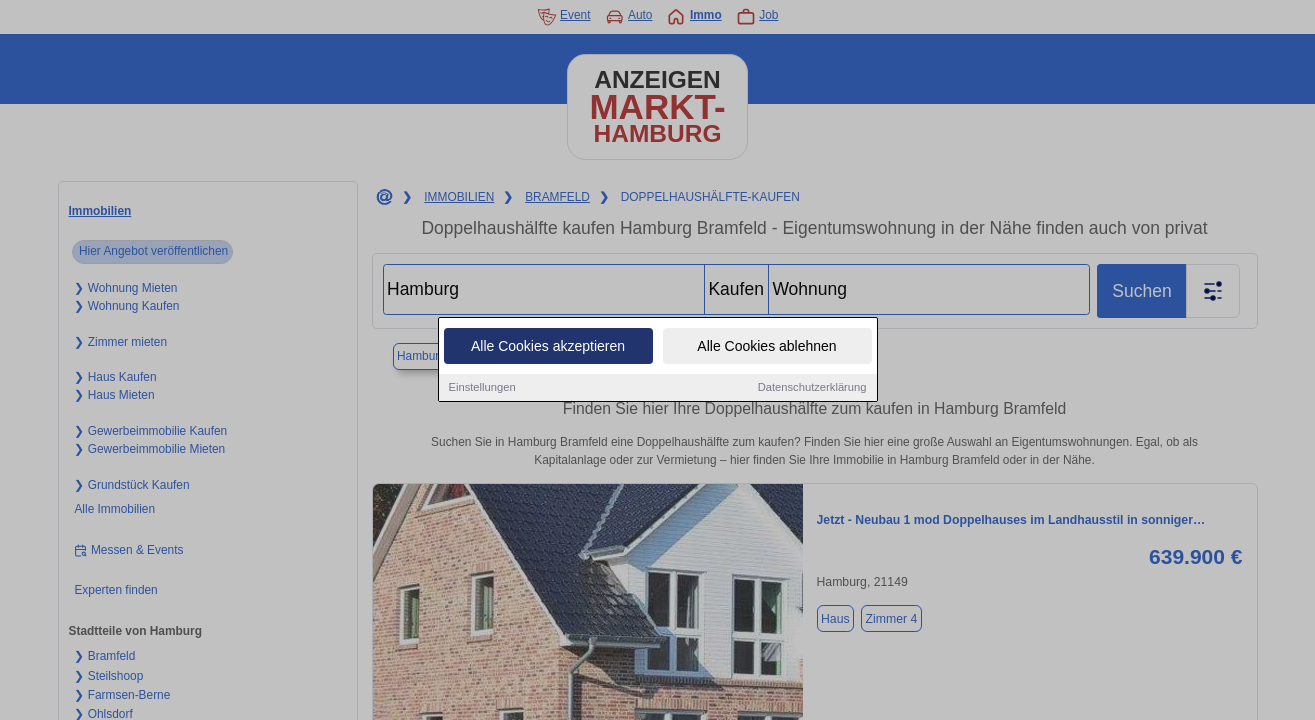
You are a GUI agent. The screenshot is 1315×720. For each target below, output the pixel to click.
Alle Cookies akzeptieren (548, 348)
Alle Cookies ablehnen (766, 348)
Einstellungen (482, 389)
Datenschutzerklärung (812, 389)
